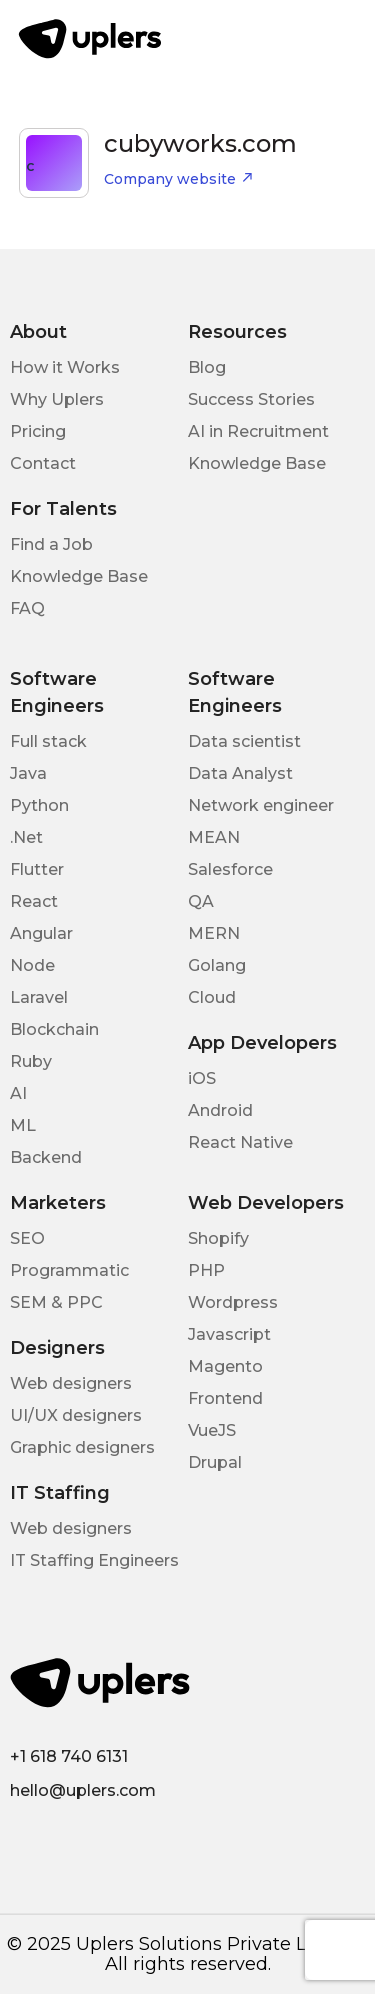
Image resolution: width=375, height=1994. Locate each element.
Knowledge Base (257, 463)
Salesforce (230, 869)
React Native (240, 1142)
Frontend (225, 1398)
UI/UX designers (76, 1415)
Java (28, 773)
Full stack (48, 741)
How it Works (65, 367)
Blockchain (54, 1029)
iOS (202, 1078)
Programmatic (69, 1270)
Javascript (229, 1334)
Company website (179, 179)
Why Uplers (57, 399)
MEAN (214, 837)
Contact (43, 463)
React (34, 901)
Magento (225, 1366)
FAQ (27, 608)
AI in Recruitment (258, 431)
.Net (26, 837)
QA (201, 901)
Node (32, 965)
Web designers (71, 1383)
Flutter (37, 869)
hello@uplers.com (83, 1790)
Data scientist (244, 741)
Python (39, 805)
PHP (206, 1270)
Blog (207, 367)
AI (18, 1093)
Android (220, 1110)
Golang (217, 965)
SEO (27, 1238)
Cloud (212, 997)
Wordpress (233, 1302)
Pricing (38, 431)
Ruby (31, 1061)
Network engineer (261, 805)
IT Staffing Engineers (94, 1560)
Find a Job (51, 544)
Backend (46, 1157)
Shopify (218, 1238)
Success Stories (251, 399)
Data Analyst (240, 773)
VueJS (212, 1430)
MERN (214, 933)
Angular (41, 933)
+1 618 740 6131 (69, 1756)
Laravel (39, 997)
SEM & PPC (56, 1302)
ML (23, 1125)
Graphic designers (82, 1447)
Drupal (215, 1462)
